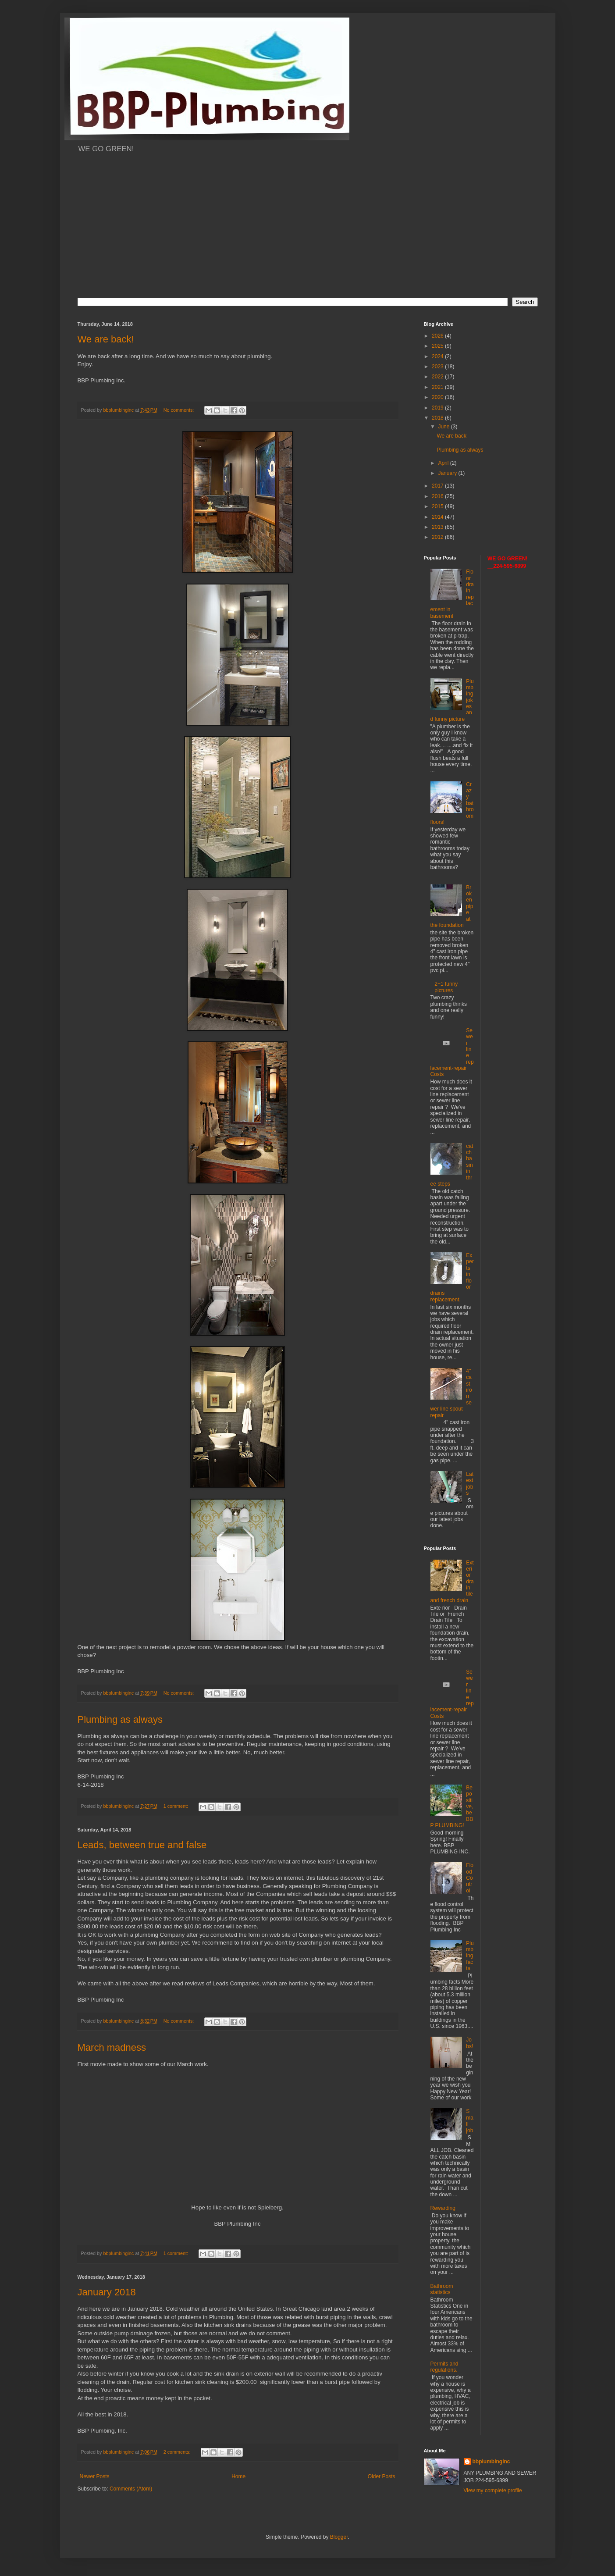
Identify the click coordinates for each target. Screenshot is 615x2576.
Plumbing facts (469, 1956)
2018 (438, 418)
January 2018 (107, 2292)
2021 (438, 387)
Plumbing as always (120, 1719)
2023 (438, 366)
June (444, 427)
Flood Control (469, 1878)
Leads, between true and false (142, 1844)
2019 (438, 408)
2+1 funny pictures (446, 987)
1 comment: (176, 1806)
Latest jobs (469, 1483)
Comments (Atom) (131, 2489)
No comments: (180, 410)
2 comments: (178, 2452)
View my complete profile (493, 2490)
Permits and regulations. (444, 2367)
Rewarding (442, 2208)
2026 (438, 336)
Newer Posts (95, 2476)
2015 (438, 506)
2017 (438, 486)
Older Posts (381, 2476)
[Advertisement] (307, 231)
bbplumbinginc (491, 2461)
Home (238, 2476)
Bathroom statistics (441, 2289)
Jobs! (469, 2043)
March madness (112, 2047)
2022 (438, 377)
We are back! (106, 339)
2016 (438, 496)
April (444, 463)
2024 (438, 356)
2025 (438, 346)
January (448, 473)
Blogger (339, 2537)
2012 (438, 537)
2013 (438, 527)
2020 (438, 397)
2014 (438, 517)
